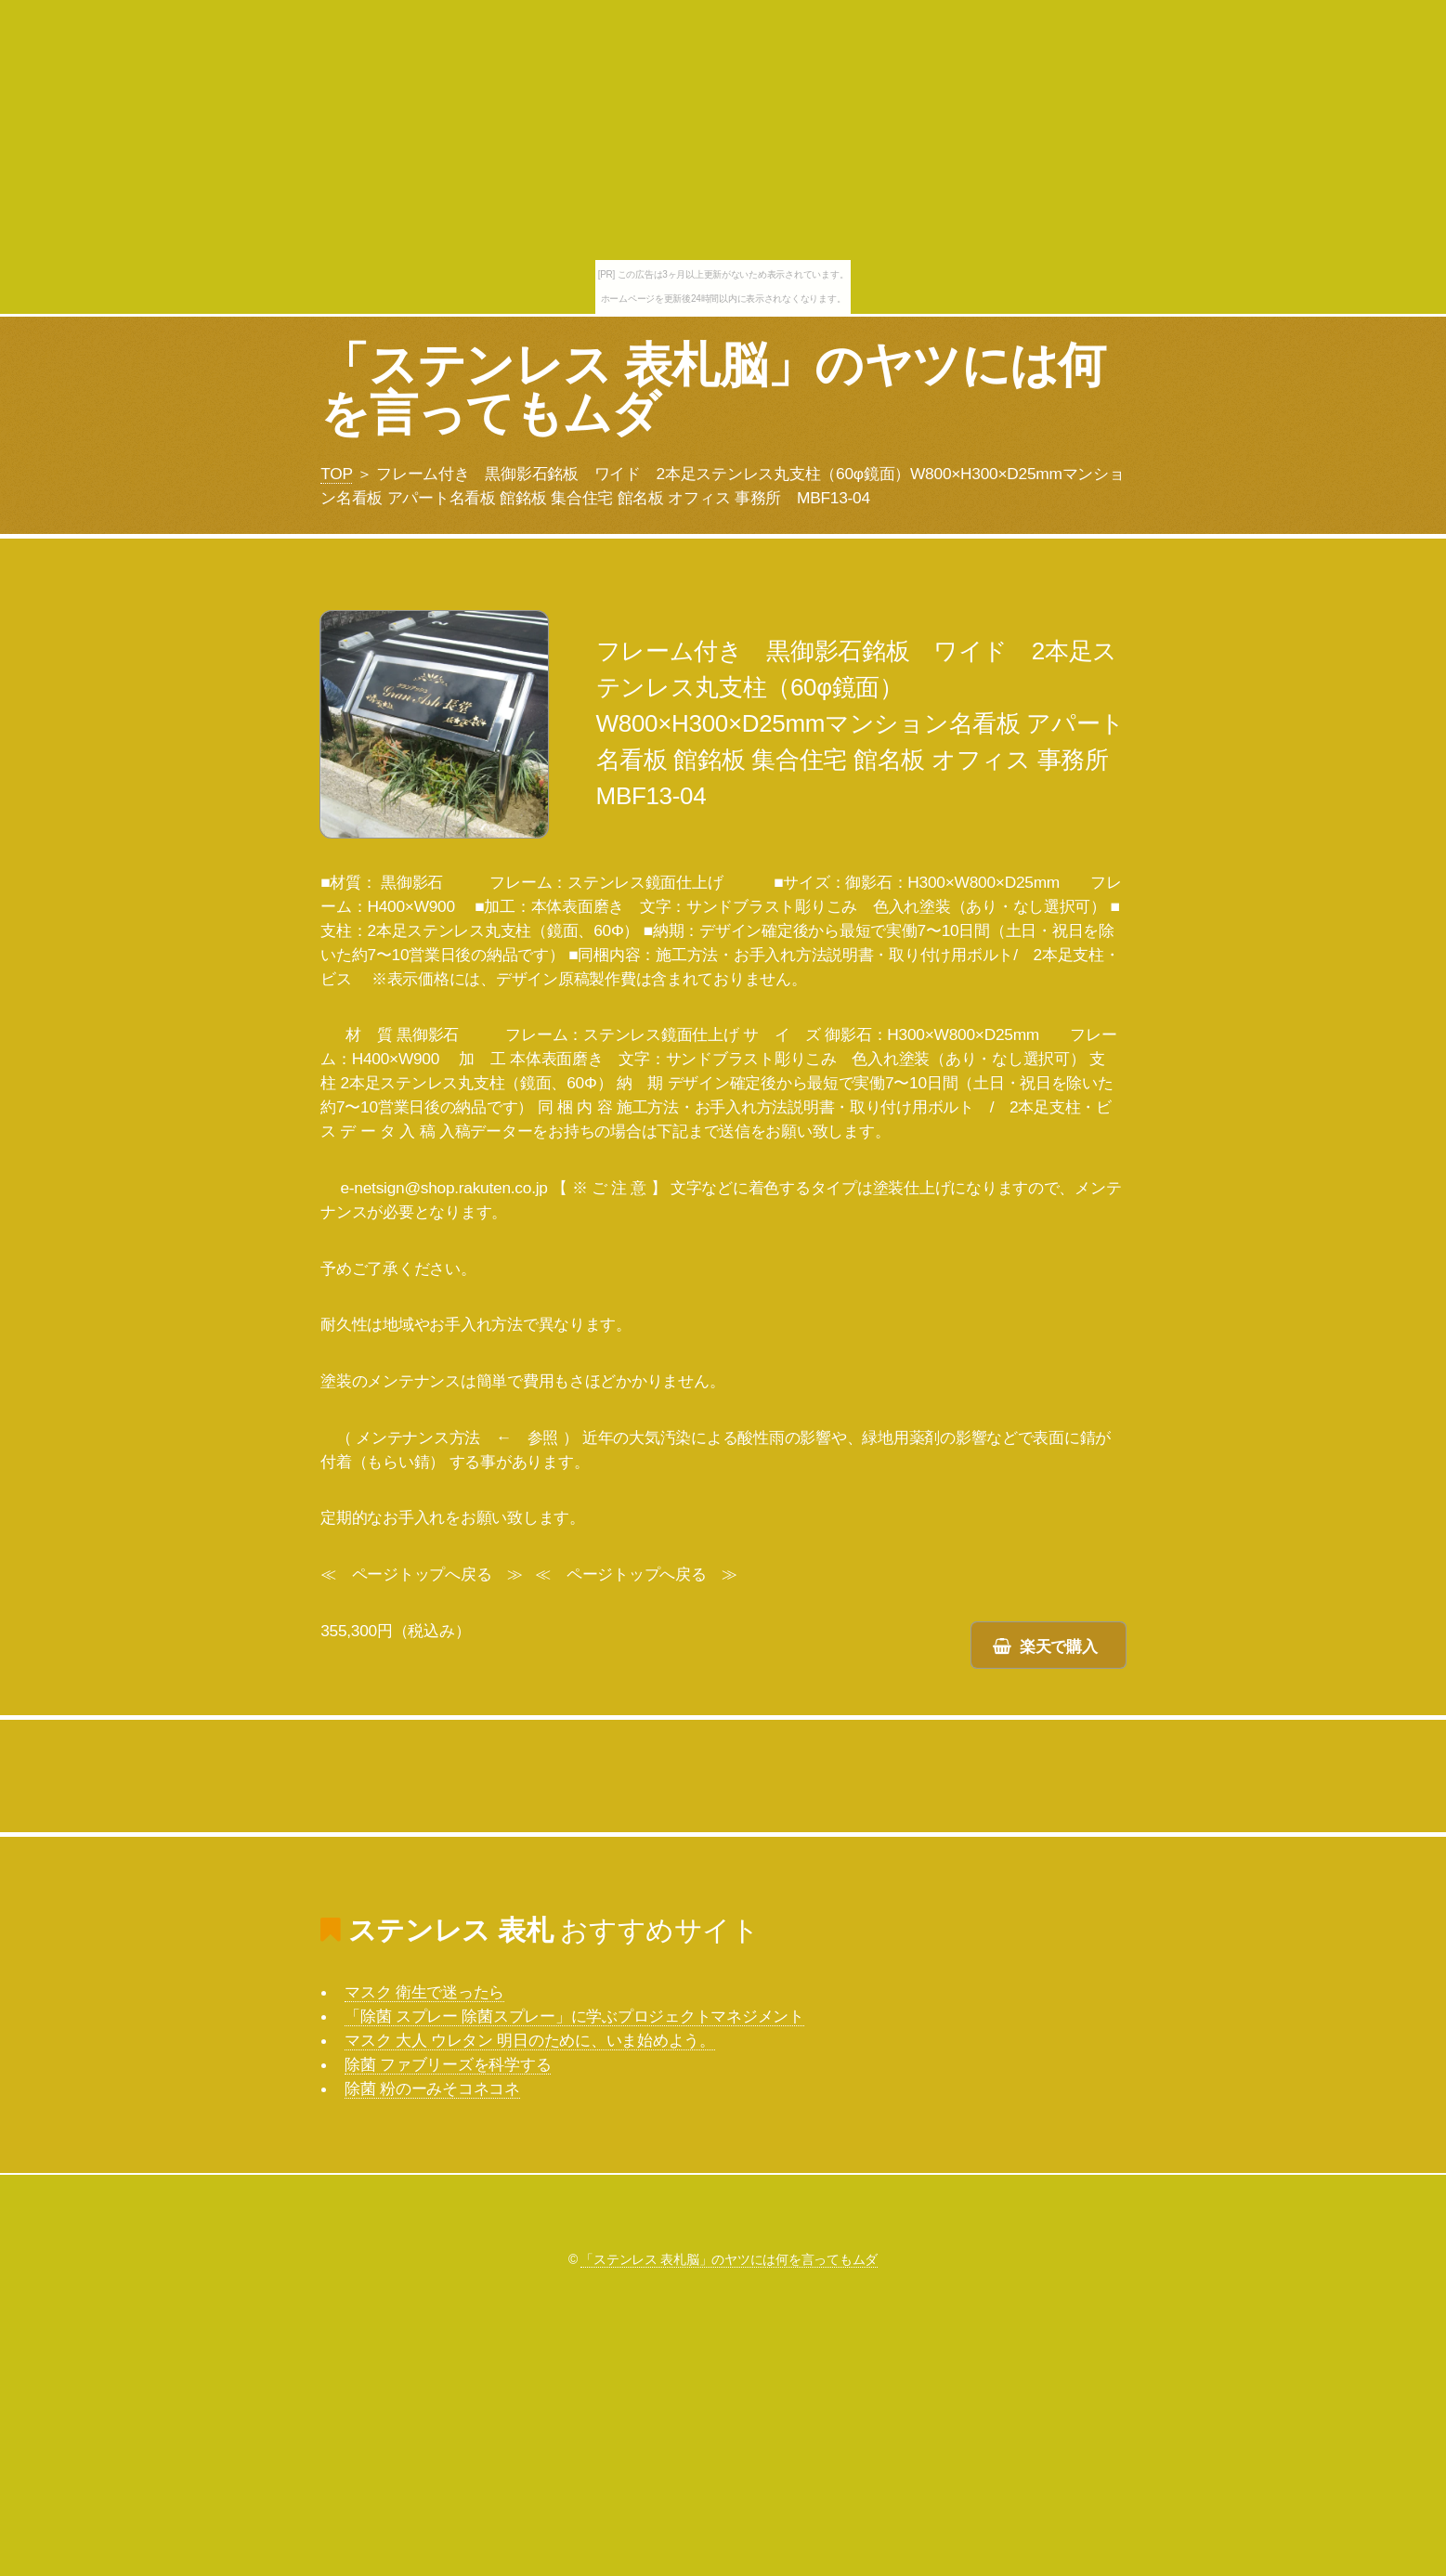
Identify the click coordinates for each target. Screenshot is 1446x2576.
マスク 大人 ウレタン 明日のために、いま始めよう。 (530, 2040)
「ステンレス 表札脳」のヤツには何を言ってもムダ (712, 389)
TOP (336, 473)
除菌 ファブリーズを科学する (448, 2064)
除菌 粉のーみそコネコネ (432, 2088)
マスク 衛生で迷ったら (424, 1992)
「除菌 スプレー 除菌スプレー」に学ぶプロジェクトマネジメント (574, 2016)
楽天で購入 (1059, 1646)
